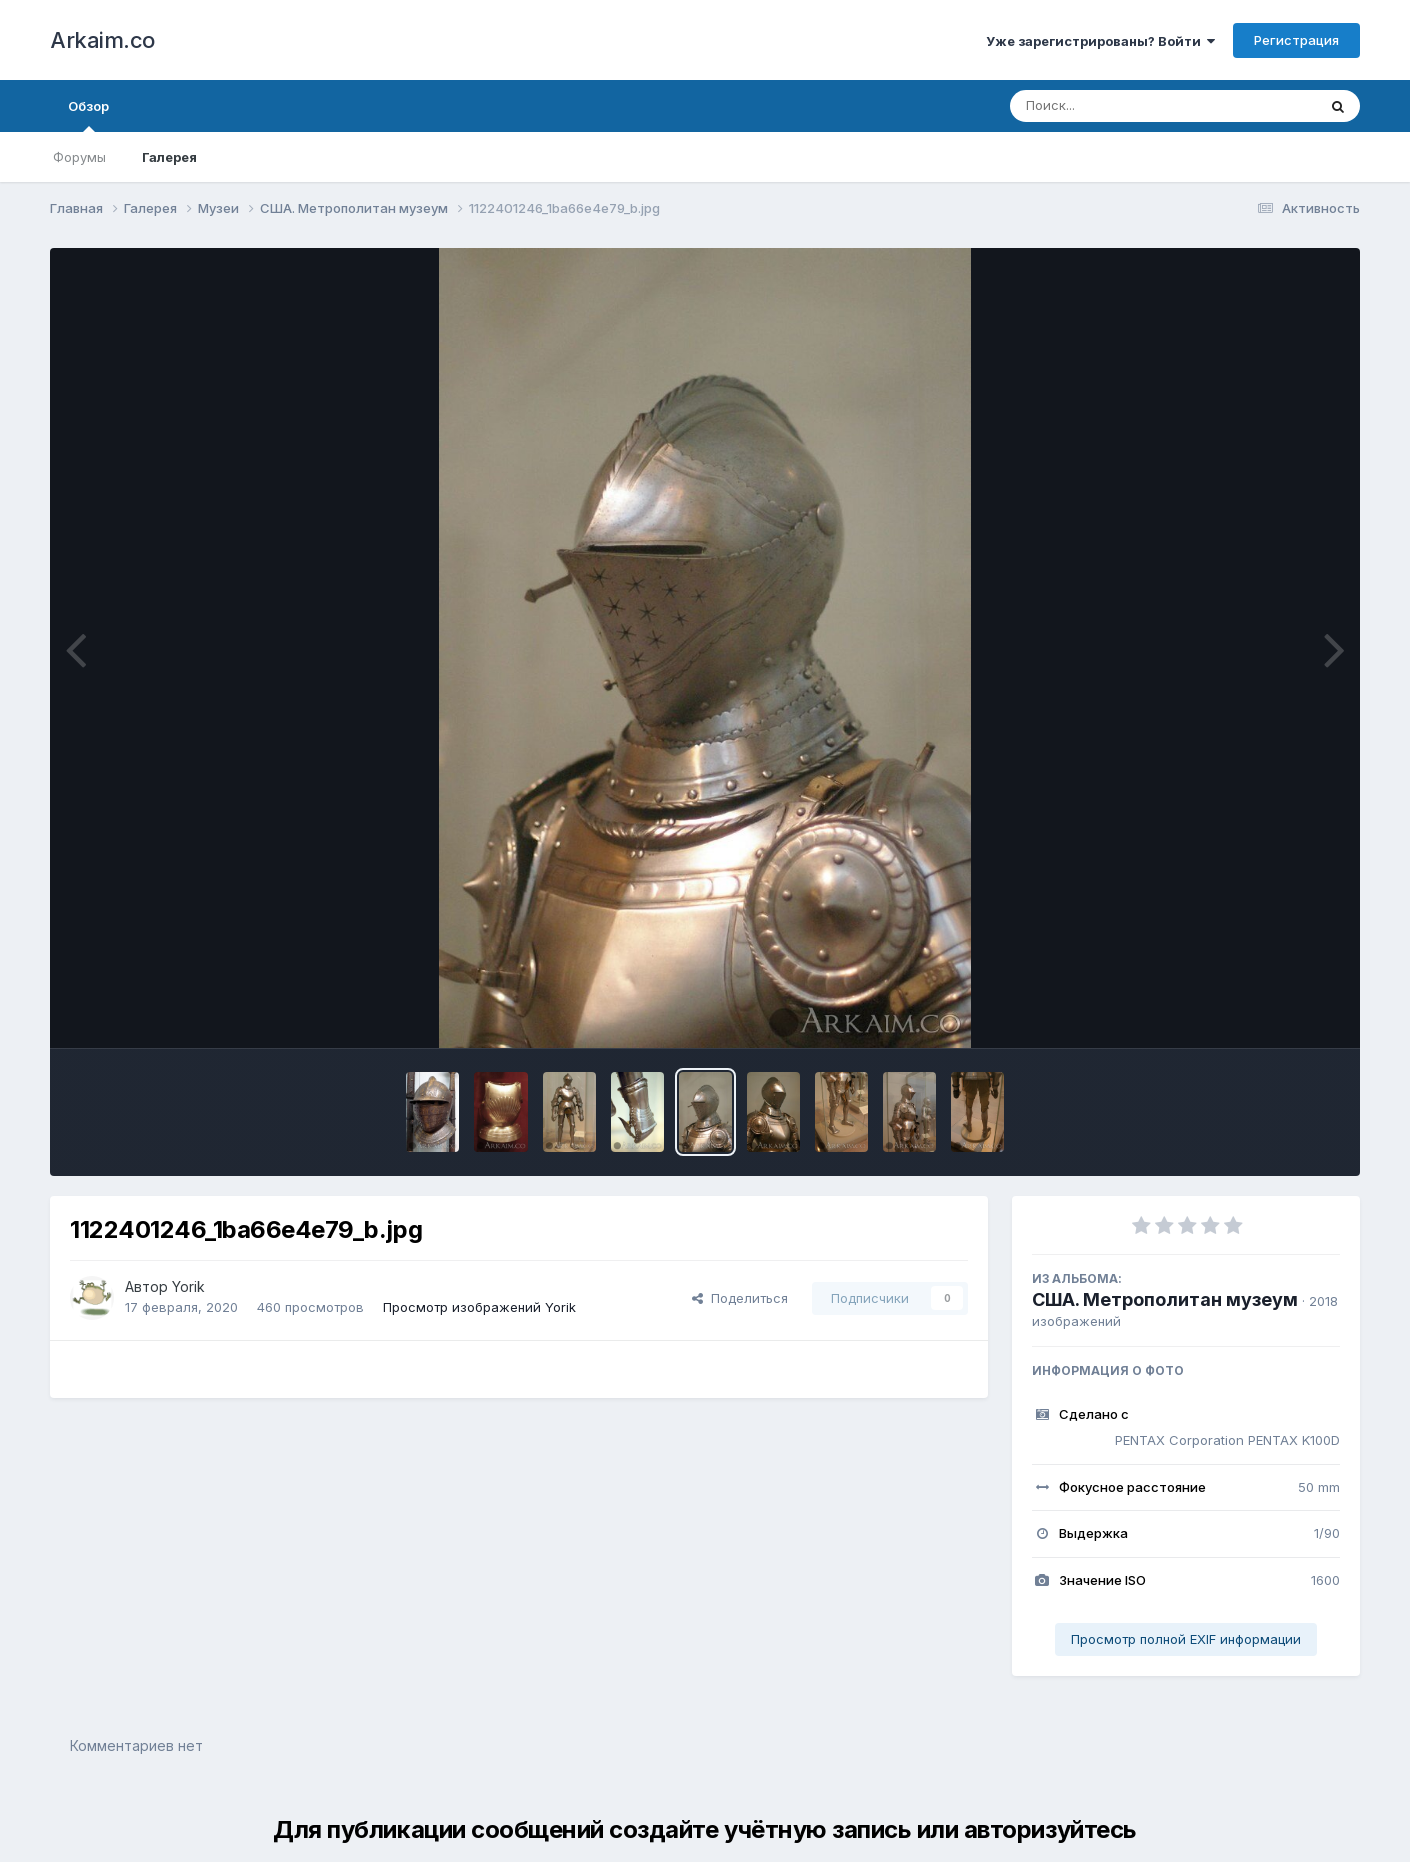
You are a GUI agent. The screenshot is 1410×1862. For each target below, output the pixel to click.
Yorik (188, 1286)
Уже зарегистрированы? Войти (1100, 41)
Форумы (79, 157)
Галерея (169, 157)
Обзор (88, 115)
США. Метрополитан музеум (1165, 1299)
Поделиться (740, 1298)
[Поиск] (1125, 106)
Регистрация (1296, 40)
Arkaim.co (102, 40)
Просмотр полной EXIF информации (1186, 1639)
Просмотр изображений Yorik (479, 1307)
